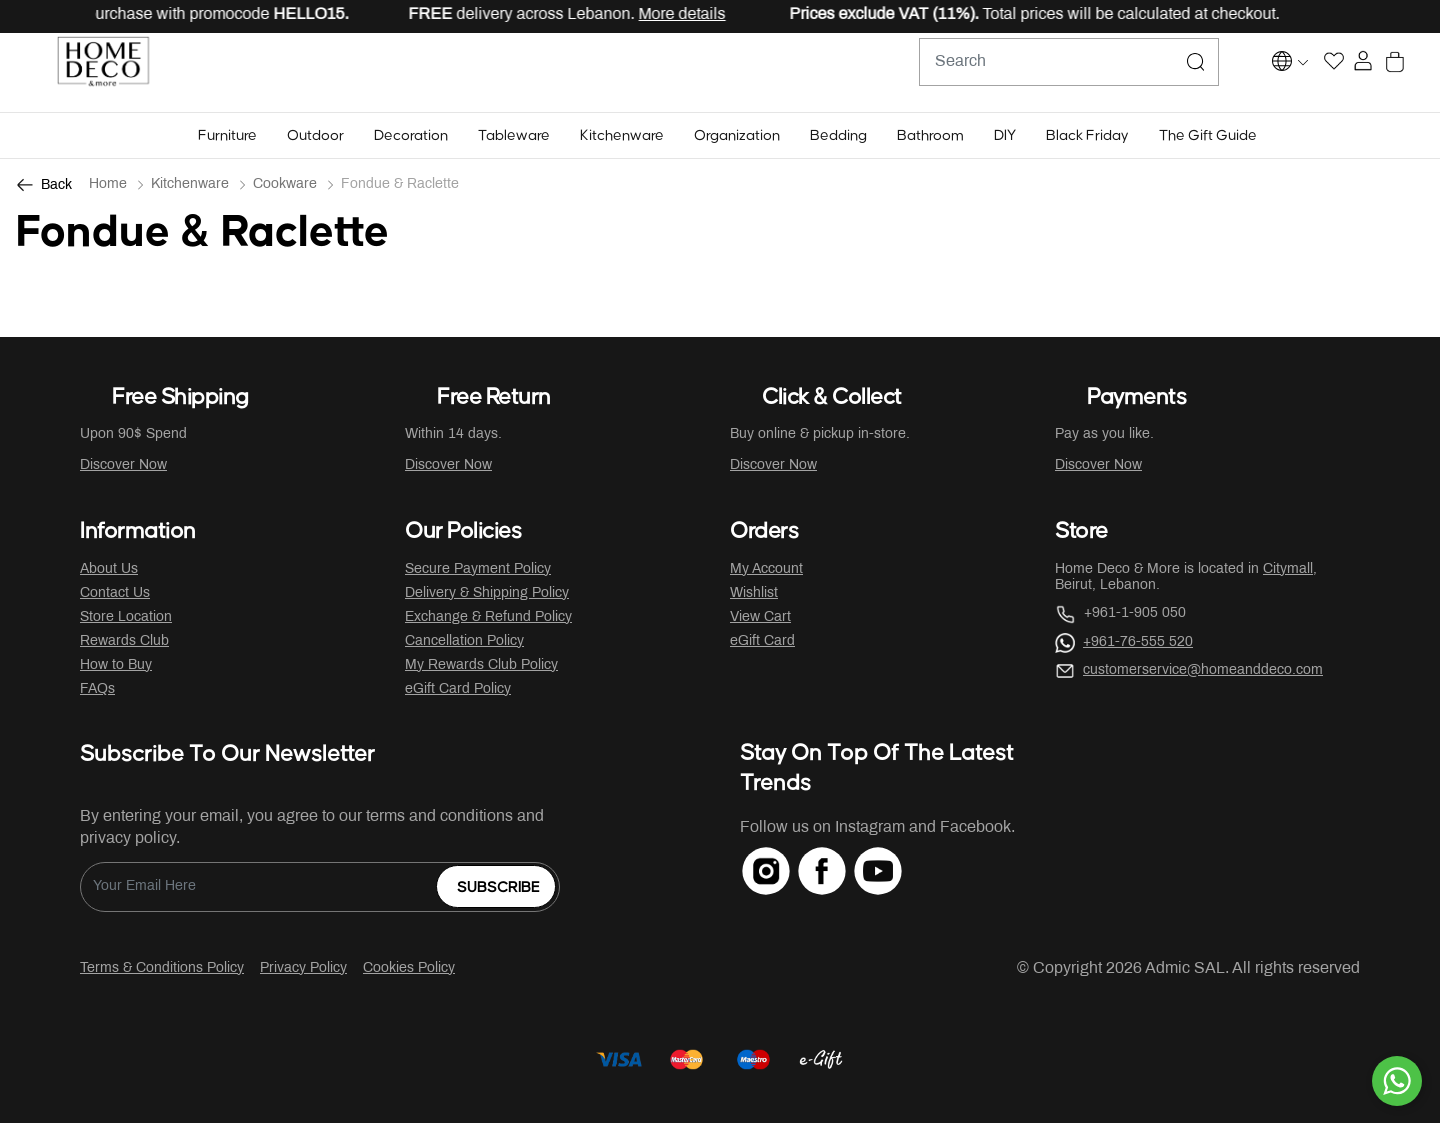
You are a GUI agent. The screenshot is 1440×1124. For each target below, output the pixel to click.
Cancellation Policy (464, 642)
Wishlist (754, 594)
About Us (109, 570)
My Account (766, 570)
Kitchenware (190, 185)
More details (695, 14)
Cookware (285, 185)
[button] (227, 136)
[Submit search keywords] (1147, 73)
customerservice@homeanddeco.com (1203, 671)
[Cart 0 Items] (1413, 73)
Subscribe (498, 888)
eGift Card (762, 642)
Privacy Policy (303, 969)
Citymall (1288, 570)
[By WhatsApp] (1397, 1081)
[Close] (1361, 16)
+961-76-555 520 (1138, 643)
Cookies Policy (409, 969)
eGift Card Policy (458, 690)
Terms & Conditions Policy (162, 969)
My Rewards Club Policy (481, 666)
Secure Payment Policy (478, 570)
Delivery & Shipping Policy (487, 594)
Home (108, 185)
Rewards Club (124, 642)
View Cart (760, 618)
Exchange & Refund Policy (488, 618)
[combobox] (1020, 73)
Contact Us (115, 594)
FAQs (97, 690)
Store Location (126, 618)
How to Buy (116, 666)
